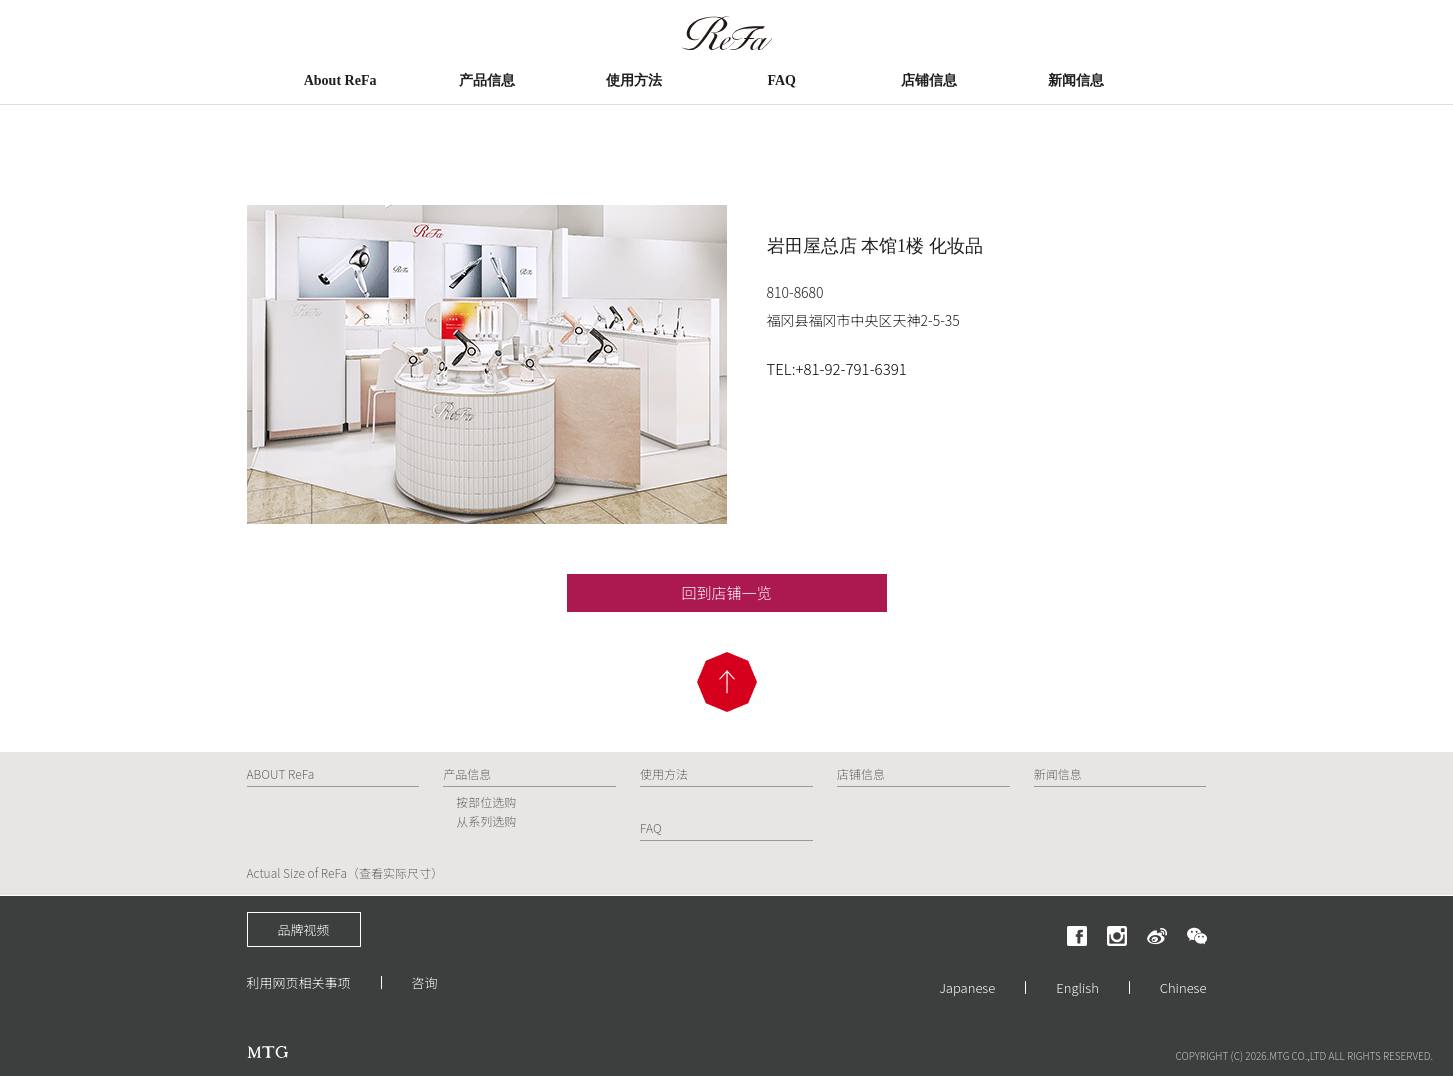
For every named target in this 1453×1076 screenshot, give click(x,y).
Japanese (967, 987)
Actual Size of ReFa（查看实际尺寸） (345, 872)
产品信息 (487, 80)
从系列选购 (486, 820)
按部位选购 (486, 801)
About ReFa (340, 80)
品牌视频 (304, 929)
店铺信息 (929, 80)
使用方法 (634, 80)
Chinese (1183, 987)
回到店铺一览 (726, 592)
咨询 (425, 982)
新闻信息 (1076, 80)
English (1077, 987)
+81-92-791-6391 (850, 368)
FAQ (781, 80)
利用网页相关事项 (299, 982)
